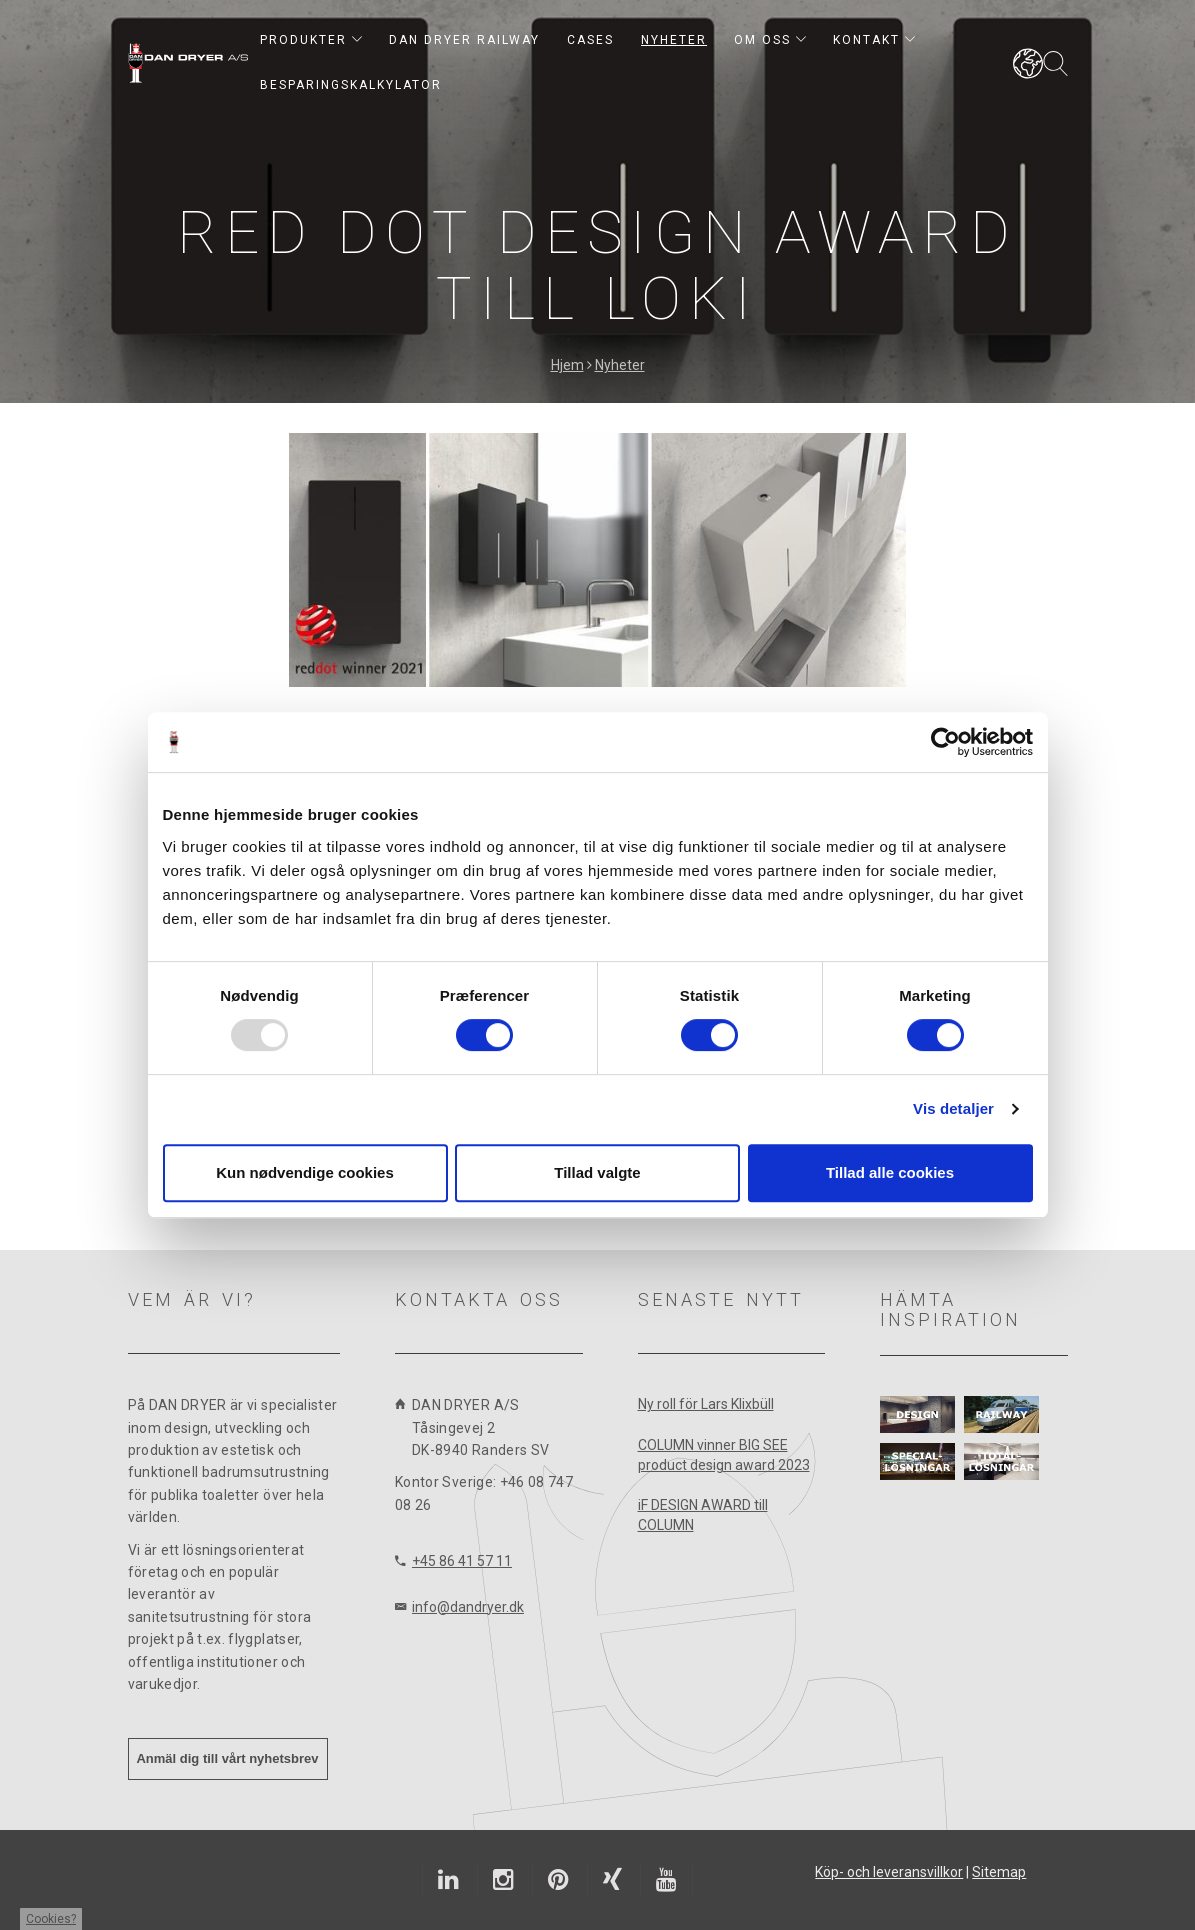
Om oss (770, 40)
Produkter (311, 40)
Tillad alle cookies (890, 1172)
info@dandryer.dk (468, 1607)
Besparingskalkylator (351, 85)
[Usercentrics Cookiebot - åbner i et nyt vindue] (945, 742)
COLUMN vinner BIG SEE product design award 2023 (724, 1455)
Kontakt (874, 40)
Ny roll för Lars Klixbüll (706, 1404)
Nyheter (674, 40)
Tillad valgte (597, 1172)
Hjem (567, 365)
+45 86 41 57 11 (462, 1561)
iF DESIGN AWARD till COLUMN (703, 1515)
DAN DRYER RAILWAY (464, 40)
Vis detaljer (953, 1108)
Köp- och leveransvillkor (889, 1872)
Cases (590, 40)
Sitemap (999, 1872)
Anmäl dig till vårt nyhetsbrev (227, 1758)
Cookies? (51, 1919)
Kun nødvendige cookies (305, 1172)
